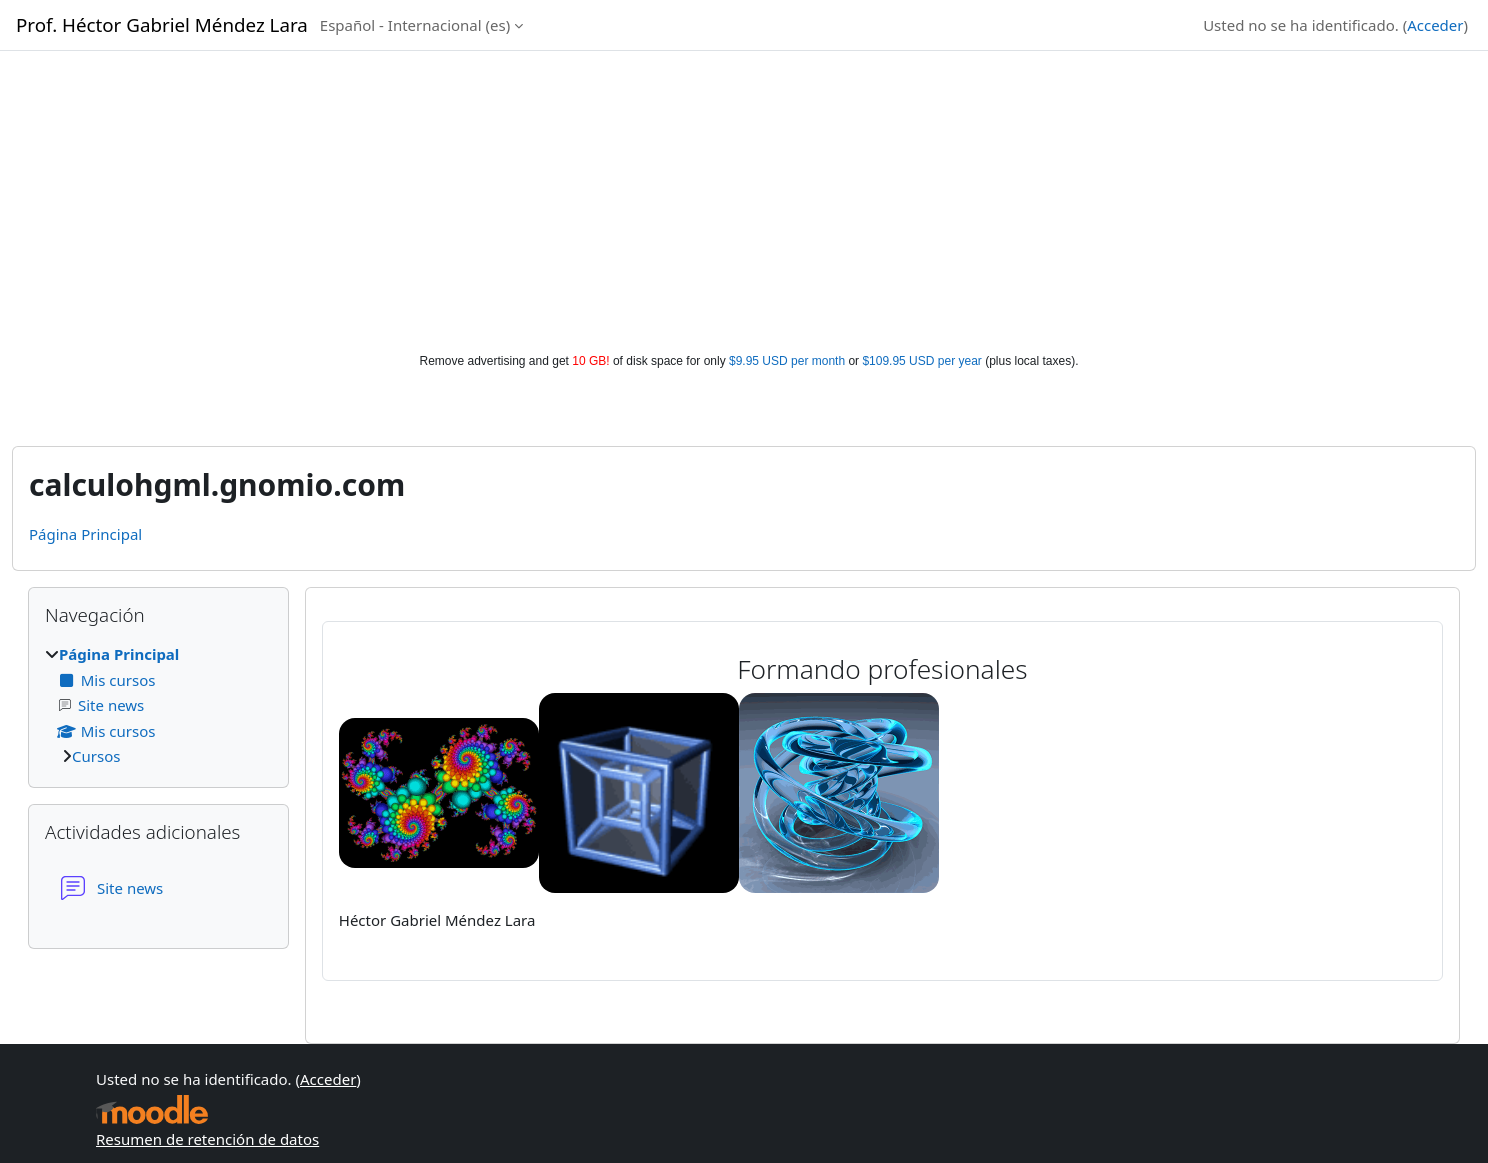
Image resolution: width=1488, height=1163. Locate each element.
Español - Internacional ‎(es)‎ (415, 25)
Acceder (1435, 25)
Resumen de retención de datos (207, 1139)
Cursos (96, 756)
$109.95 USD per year (921, 361)
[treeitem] (158, 705)
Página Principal (85, 534)
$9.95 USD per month (787, 361)
